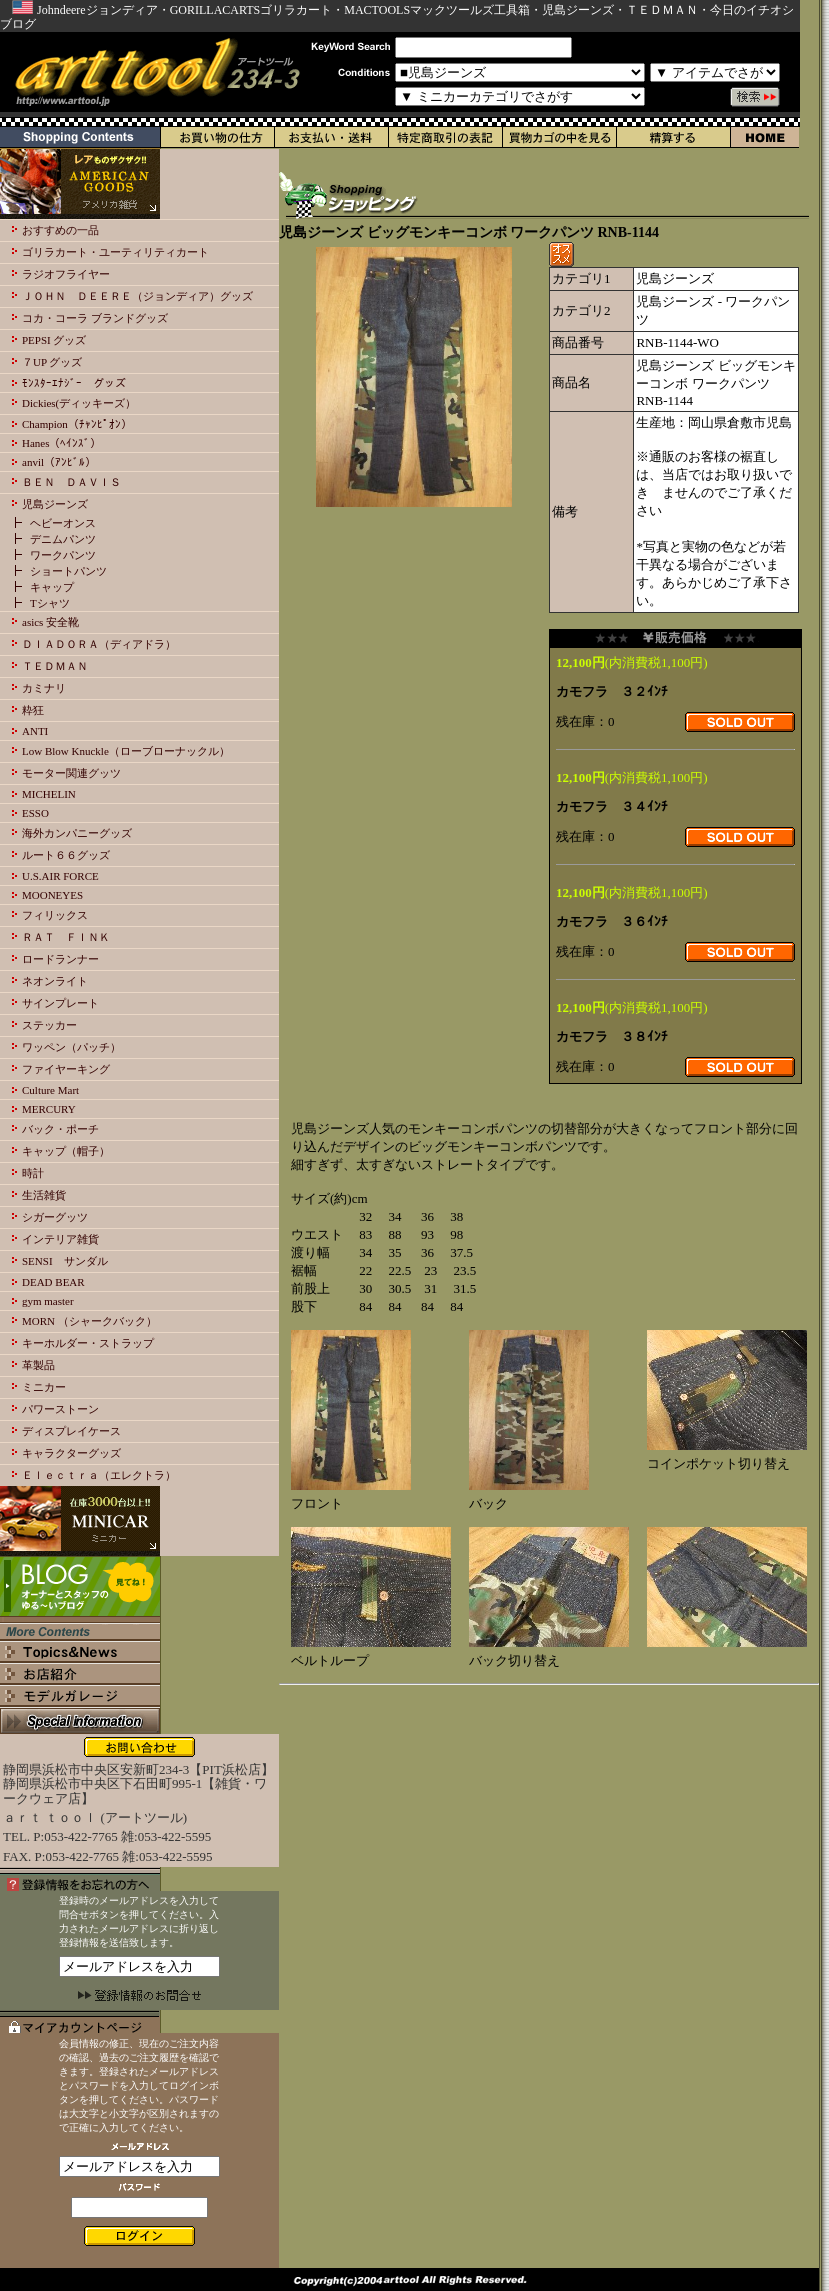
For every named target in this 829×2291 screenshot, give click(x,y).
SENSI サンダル (65, 1261)
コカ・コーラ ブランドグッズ (95, 318)
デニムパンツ (63, 539)
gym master (48, 1301)
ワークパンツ (63, 555)
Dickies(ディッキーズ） (79, 403)
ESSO (35, 813)
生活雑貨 (44, 1195)
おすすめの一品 (60, 230)
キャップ (52, 587)
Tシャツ (50, 603)
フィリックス (55, 915)
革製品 (38, 1365)
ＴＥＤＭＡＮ (55, 666)
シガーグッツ (55, 1217)
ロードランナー (60, 959)
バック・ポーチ (60, 1129)
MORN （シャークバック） (89, 1321)
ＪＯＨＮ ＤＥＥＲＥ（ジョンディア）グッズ (137, 296)
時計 (33, 1173)
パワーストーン (60, 1409)
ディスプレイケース (71, 1431)
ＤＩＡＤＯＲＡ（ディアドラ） (99, 644)
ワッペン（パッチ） (71, 1047)
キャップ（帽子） (66, 1151)
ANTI (35, 731)
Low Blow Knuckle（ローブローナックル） (126, 751)
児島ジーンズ (55, 504)
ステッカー (49, 1025)
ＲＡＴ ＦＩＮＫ (66, 937)
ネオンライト (55, 981)
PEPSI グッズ (54, 340)
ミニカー (44, 1387)
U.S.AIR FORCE (60, 876)
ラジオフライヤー (66, 274)
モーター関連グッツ (71, 773)
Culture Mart (50, 1090)
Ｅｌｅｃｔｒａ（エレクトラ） (99, 1475)
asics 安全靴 (50, 622)
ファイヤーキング (66, 1069)
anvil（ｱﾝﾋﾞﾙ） (59, 462)
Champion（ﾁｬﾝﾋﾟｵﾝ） (77, 424)
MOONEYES (52, 895)
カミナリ (44, 688)
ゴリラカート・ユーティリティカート (115, 252)
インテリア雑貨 (60, 1239)
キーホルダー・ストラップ (88, 1343)
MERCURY (49, 1109)
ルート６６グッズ (66, 855)
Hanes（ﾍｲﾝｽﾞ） (62, 443)
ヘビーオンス (63, 523)
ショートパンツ (68, 571)
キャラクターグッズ (71, 1453)
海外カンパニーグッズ (77, 833)
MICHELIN (49, 794)
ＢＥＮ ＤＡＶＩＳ (71, 482)
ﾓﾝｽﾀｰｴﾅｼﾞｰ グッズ (74, 383)
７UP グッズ (52, 362)
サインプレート (60, 1003)
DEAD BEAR (53, 1282)
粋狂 (33, 710)
